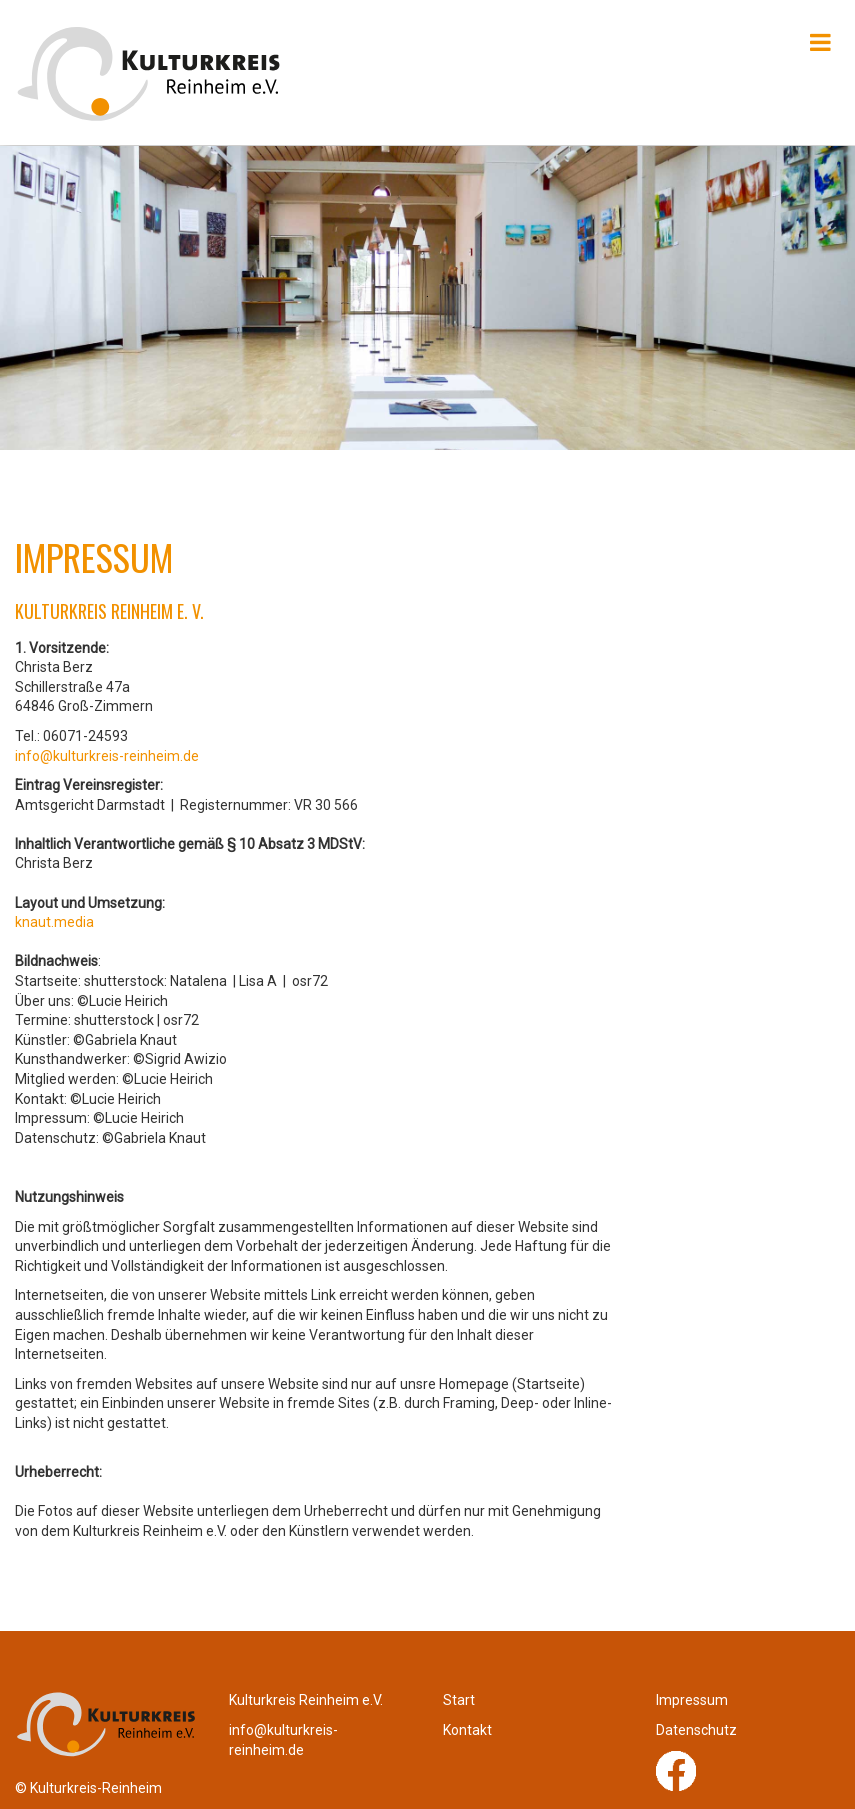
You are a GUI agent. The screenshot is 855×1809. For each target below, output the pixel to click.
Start (459, 1700)
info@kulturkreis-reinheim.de (107, 756)
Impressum (692, 1700)
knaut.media (54, 922)
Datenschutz (696, 1730)
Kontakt (467, 1730)
